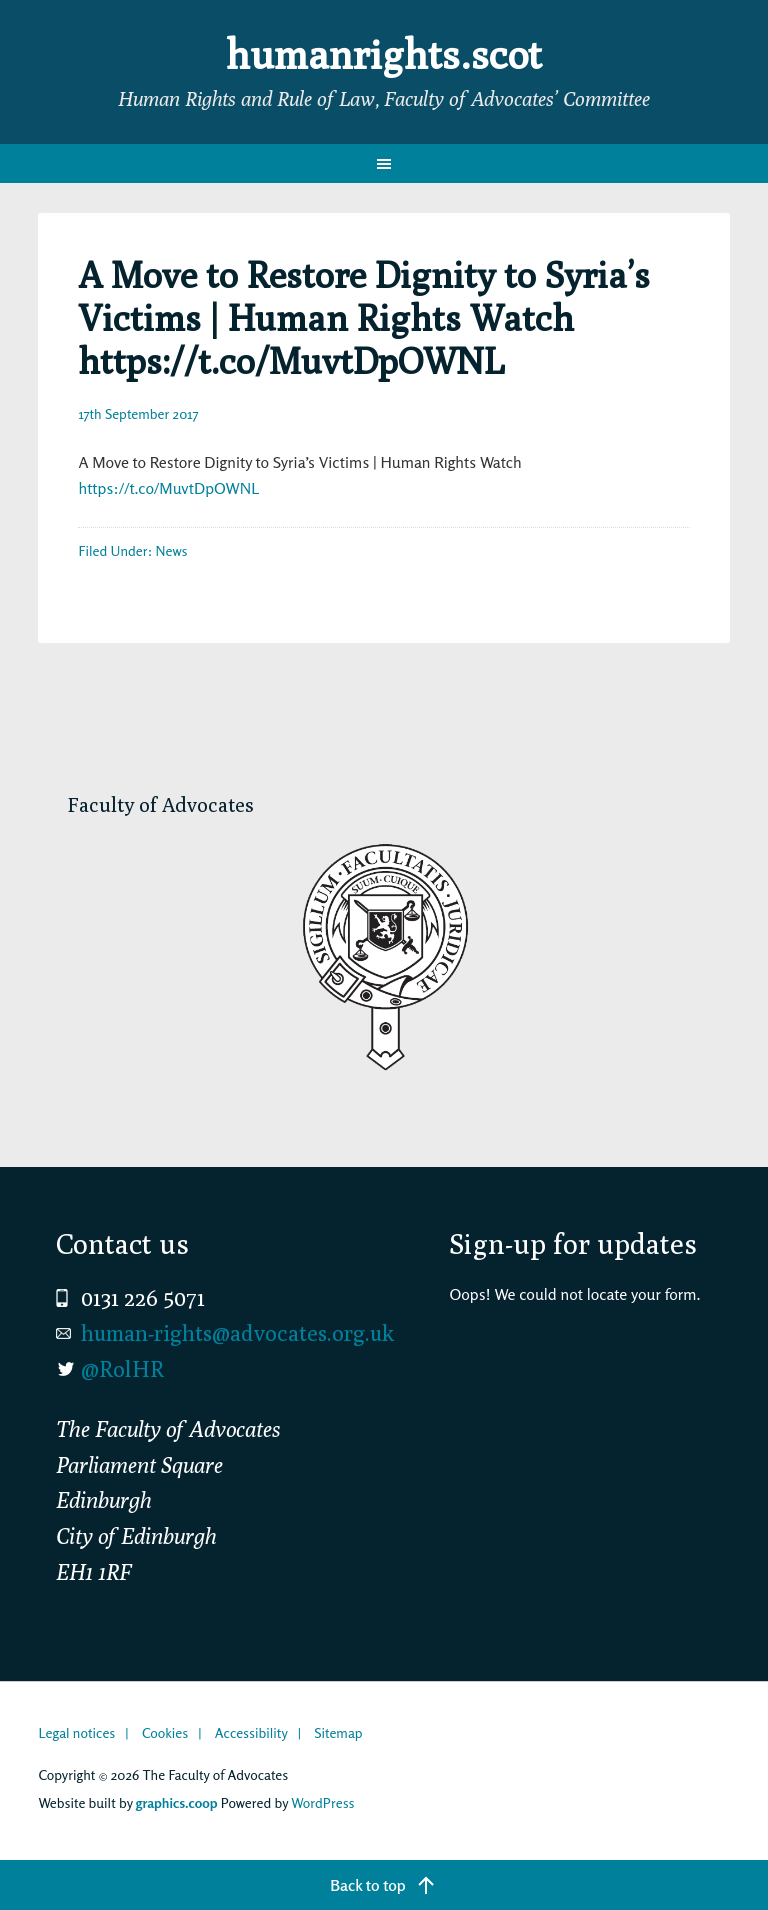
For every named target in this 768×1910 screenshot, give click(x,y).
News (172, 550)
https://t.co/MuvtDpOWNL (168, 488)
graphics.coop (177, 1802)
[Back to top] (384, 1885)
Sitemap (338, 1732)
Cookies (165, 1732)
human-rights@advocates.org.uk (237, 1333)
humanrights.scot (384, 54)
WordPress (322, 1802)
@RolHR (122, 1369)
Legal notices (76, 1732)
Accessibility (251, 1732)
